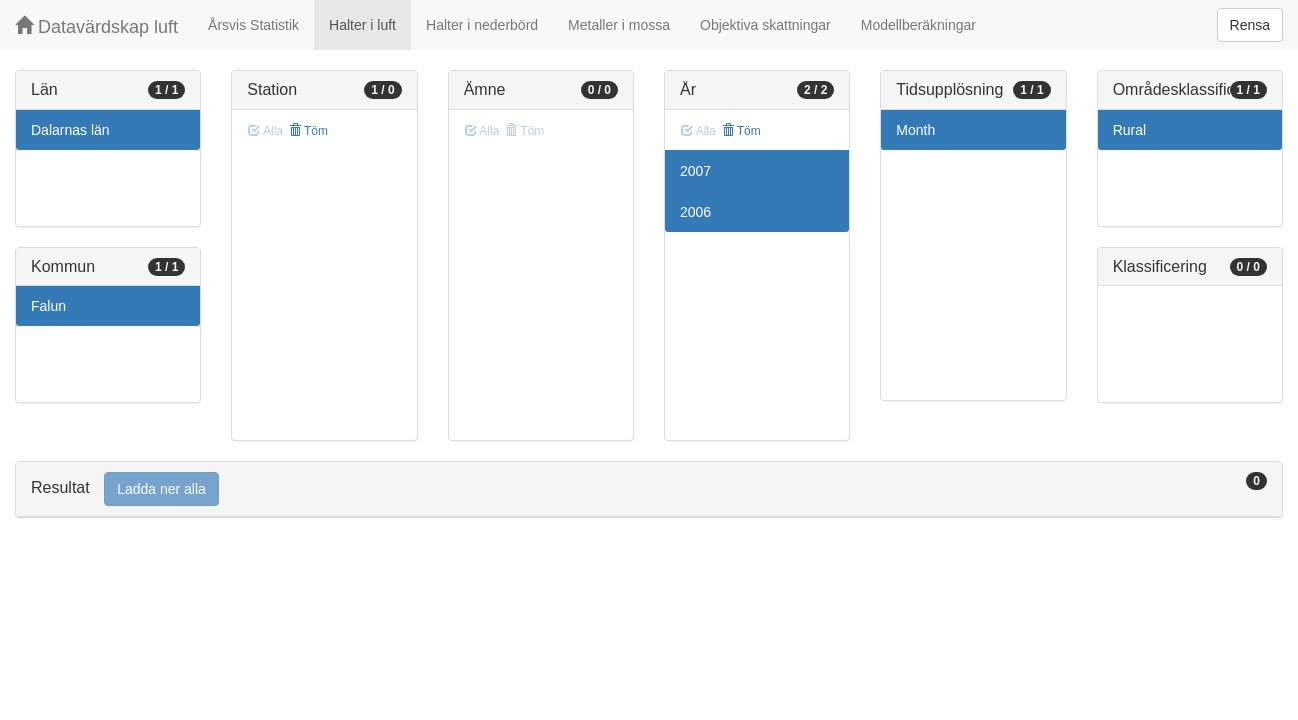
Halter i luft (362, 25)
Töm (308, 131)
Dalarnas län (70, 130)
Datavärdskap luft (96, 26)
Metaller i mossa (619, 25)
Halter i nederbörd (482, 25)
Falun (48, 306)
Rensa (1250, 25)
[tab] (649, 489)
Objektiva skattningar (765, 25)
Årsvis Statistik (253, 25)
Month (915, 130)
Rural (1129, 130)
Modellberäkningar (918, 25)
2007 (695, 171)
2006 (695, 212)
